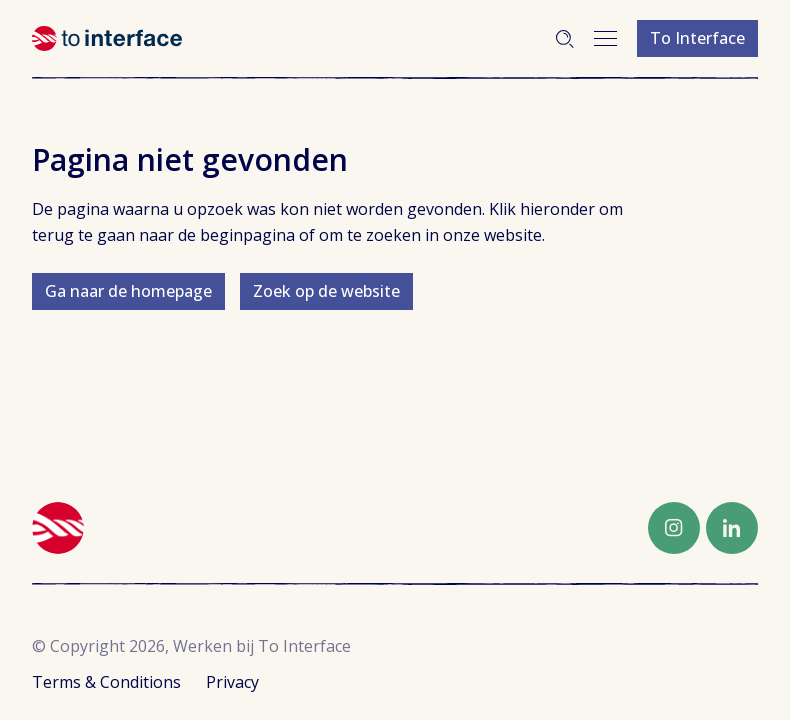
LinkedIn (732, 528)
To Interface (697, 38)
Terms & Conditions (106, 682)
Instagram (674, 528)
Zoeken (565, 39)
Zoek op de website (326, 291)
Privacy (232, 682)
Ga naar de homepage (128, 291)
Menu (605, 38)
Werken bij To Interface (107, 38)
